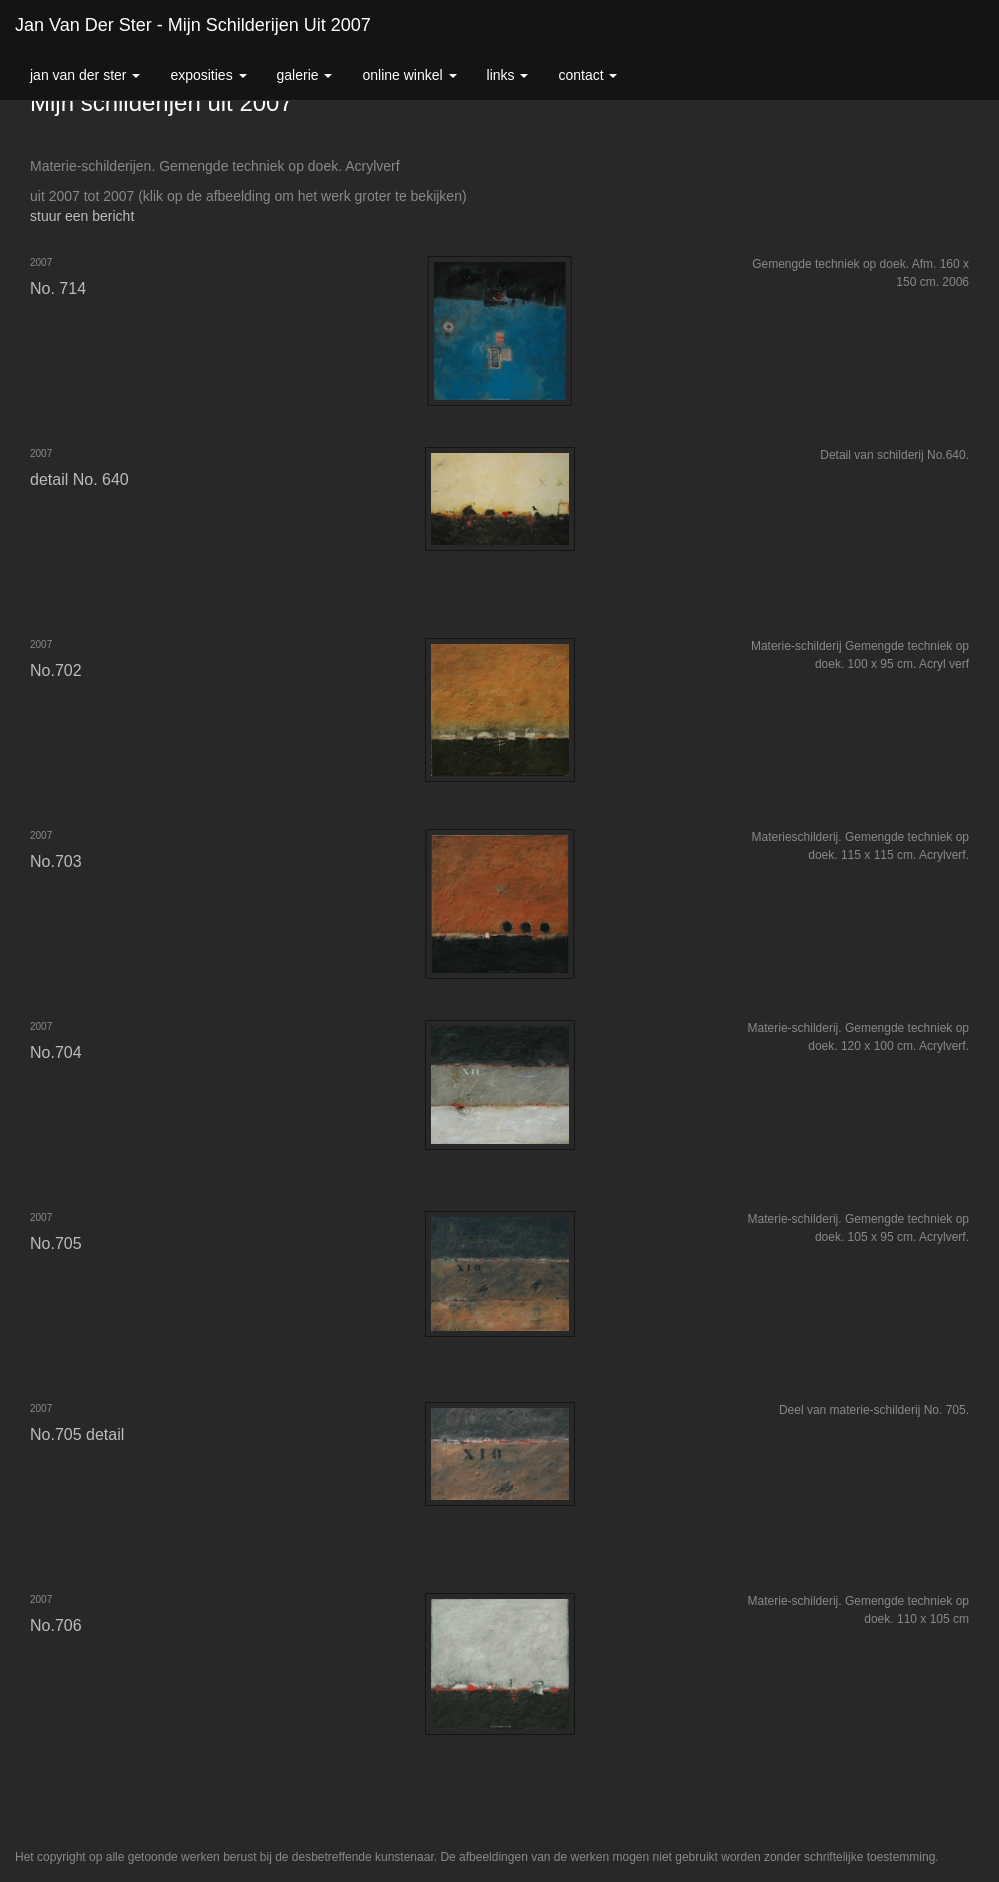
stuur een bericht (82, 216)
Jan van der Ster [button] (85, 75)
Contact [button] (587, 75)
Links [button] (508, 75)
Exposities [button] (208, 75)
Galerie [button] (305, 75)
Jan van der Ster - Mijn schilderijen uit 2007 (193, 25)
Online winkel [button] (409, 75)
